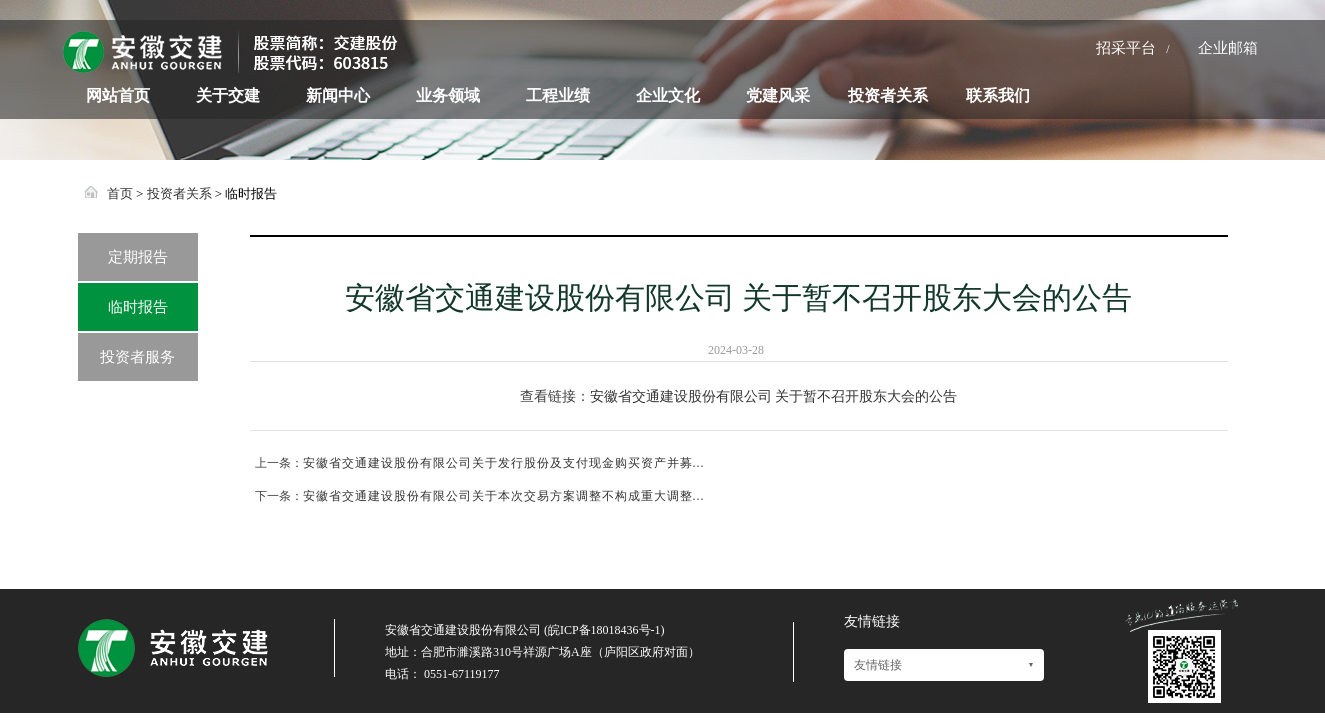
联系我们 (998, 95)
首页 (120, 193)
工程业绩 (558, 95)
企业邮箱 (1228, 48)
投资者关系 (888, 95)
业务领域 (448, 95)
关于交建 (228, 95)
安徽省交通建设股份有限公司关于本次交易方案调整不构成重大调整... (504, 496)
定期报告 (138, 257)
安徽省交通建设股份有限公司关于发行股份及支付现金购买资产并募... (504, 463)
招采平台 (1126, 48)
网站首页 (118, 95)
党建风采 (778, 95)
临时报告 (138, 307)
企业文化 (668, 95)
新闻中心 (338, 95)
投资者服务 (137, 357)
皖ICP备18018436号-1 (604, 630)
